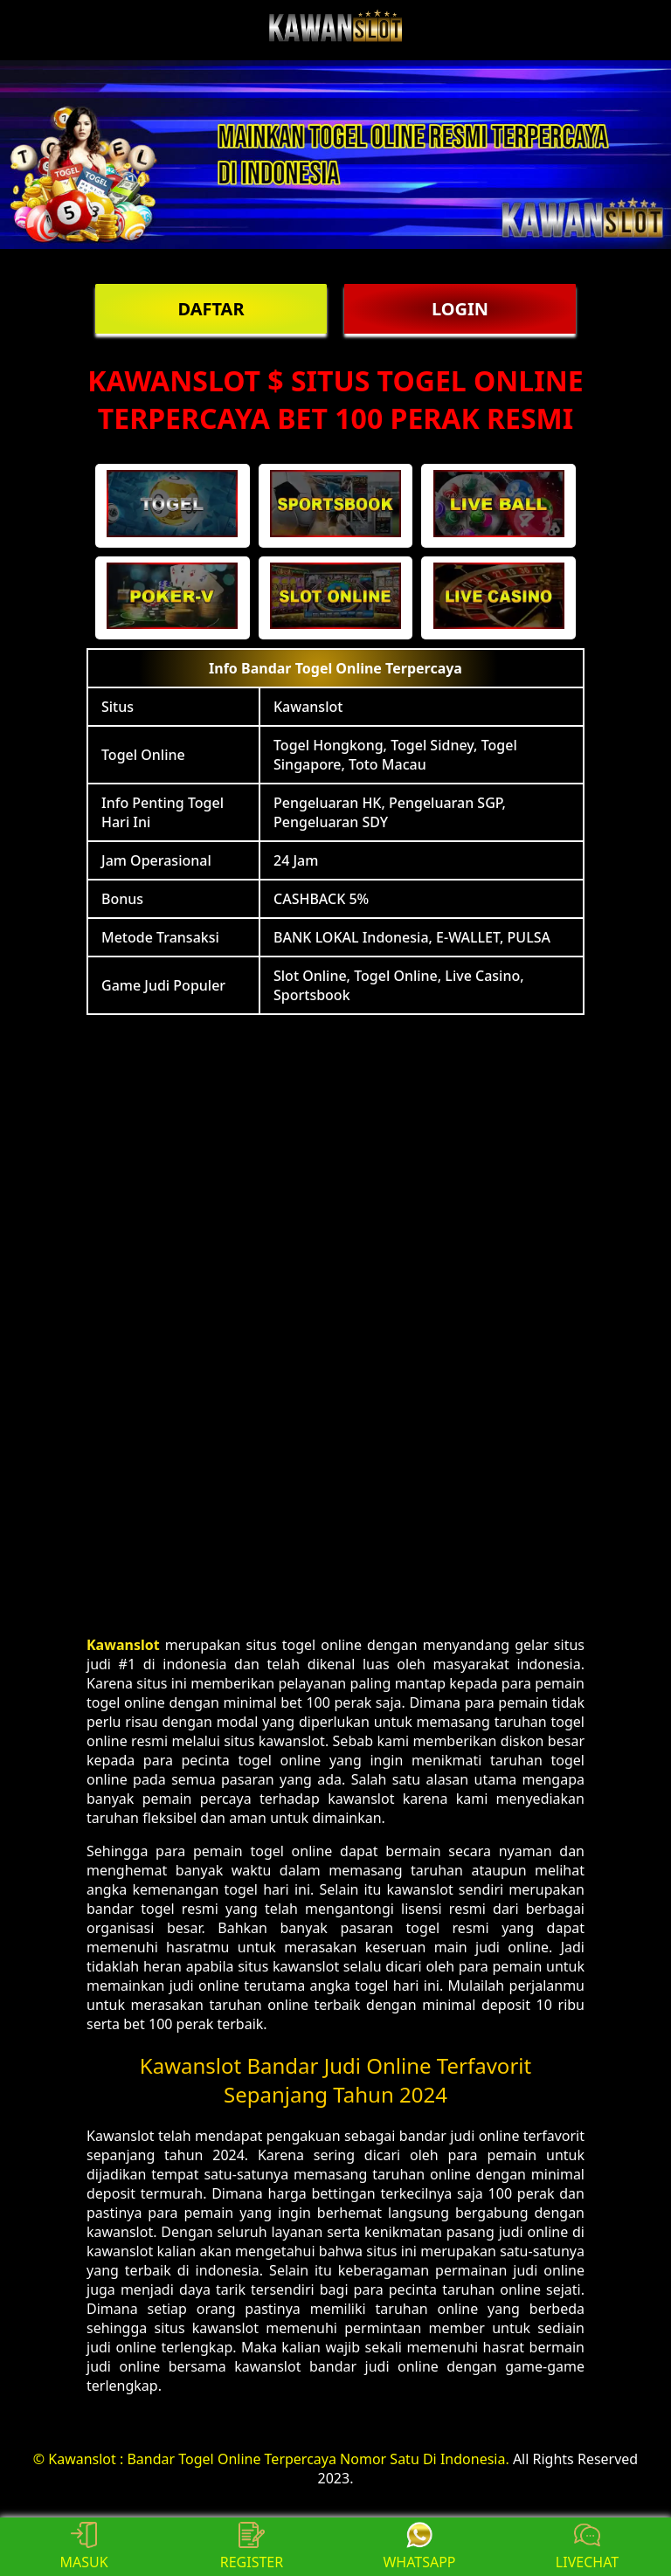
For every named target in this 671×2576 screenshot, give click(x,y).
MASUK (83, 2547)
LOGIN (460, 309)
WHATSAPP (419, 2547)
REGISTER (251, 2547)
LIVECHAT (587, 2547)
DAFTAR (210, 309)
